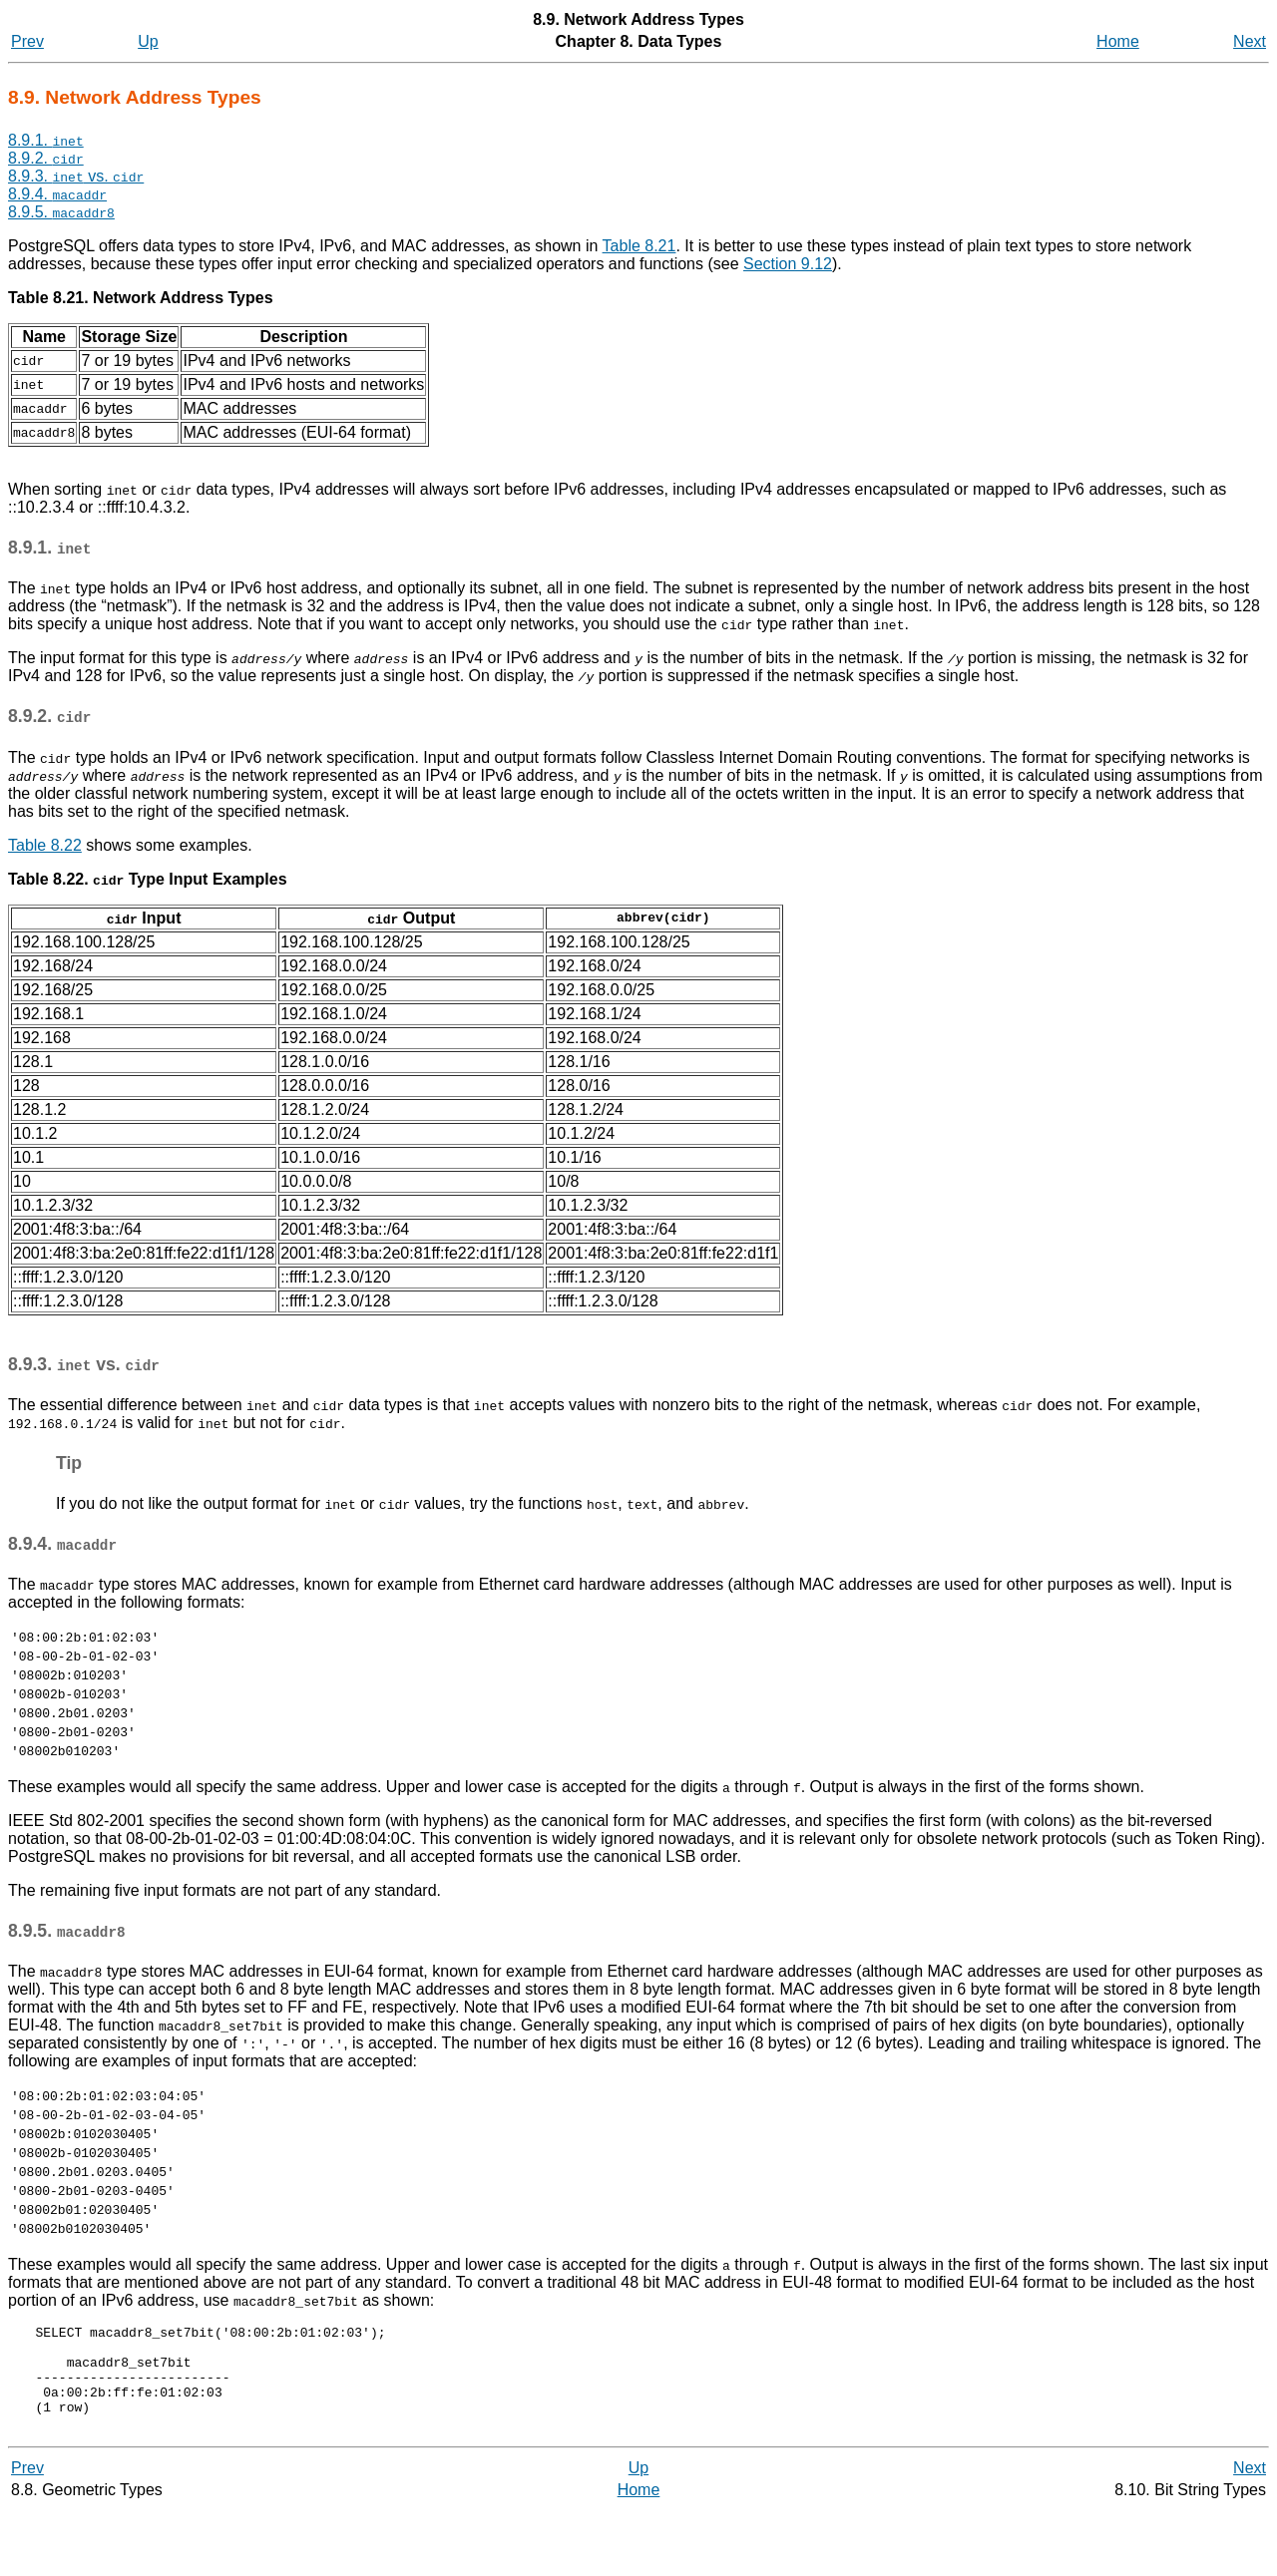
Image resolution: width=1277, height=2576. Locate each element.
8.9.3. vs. (76, 176)
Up (148, 41)
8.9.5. (61, 211)
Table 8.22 (45, 845)
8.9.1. (46, 140)
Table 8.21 (639, 245)
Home (1117, 41)
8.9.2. (46, 158)
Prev (27, 41)
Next (1249, 41)
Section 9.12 (787, 263)
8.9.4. (57, 193)
